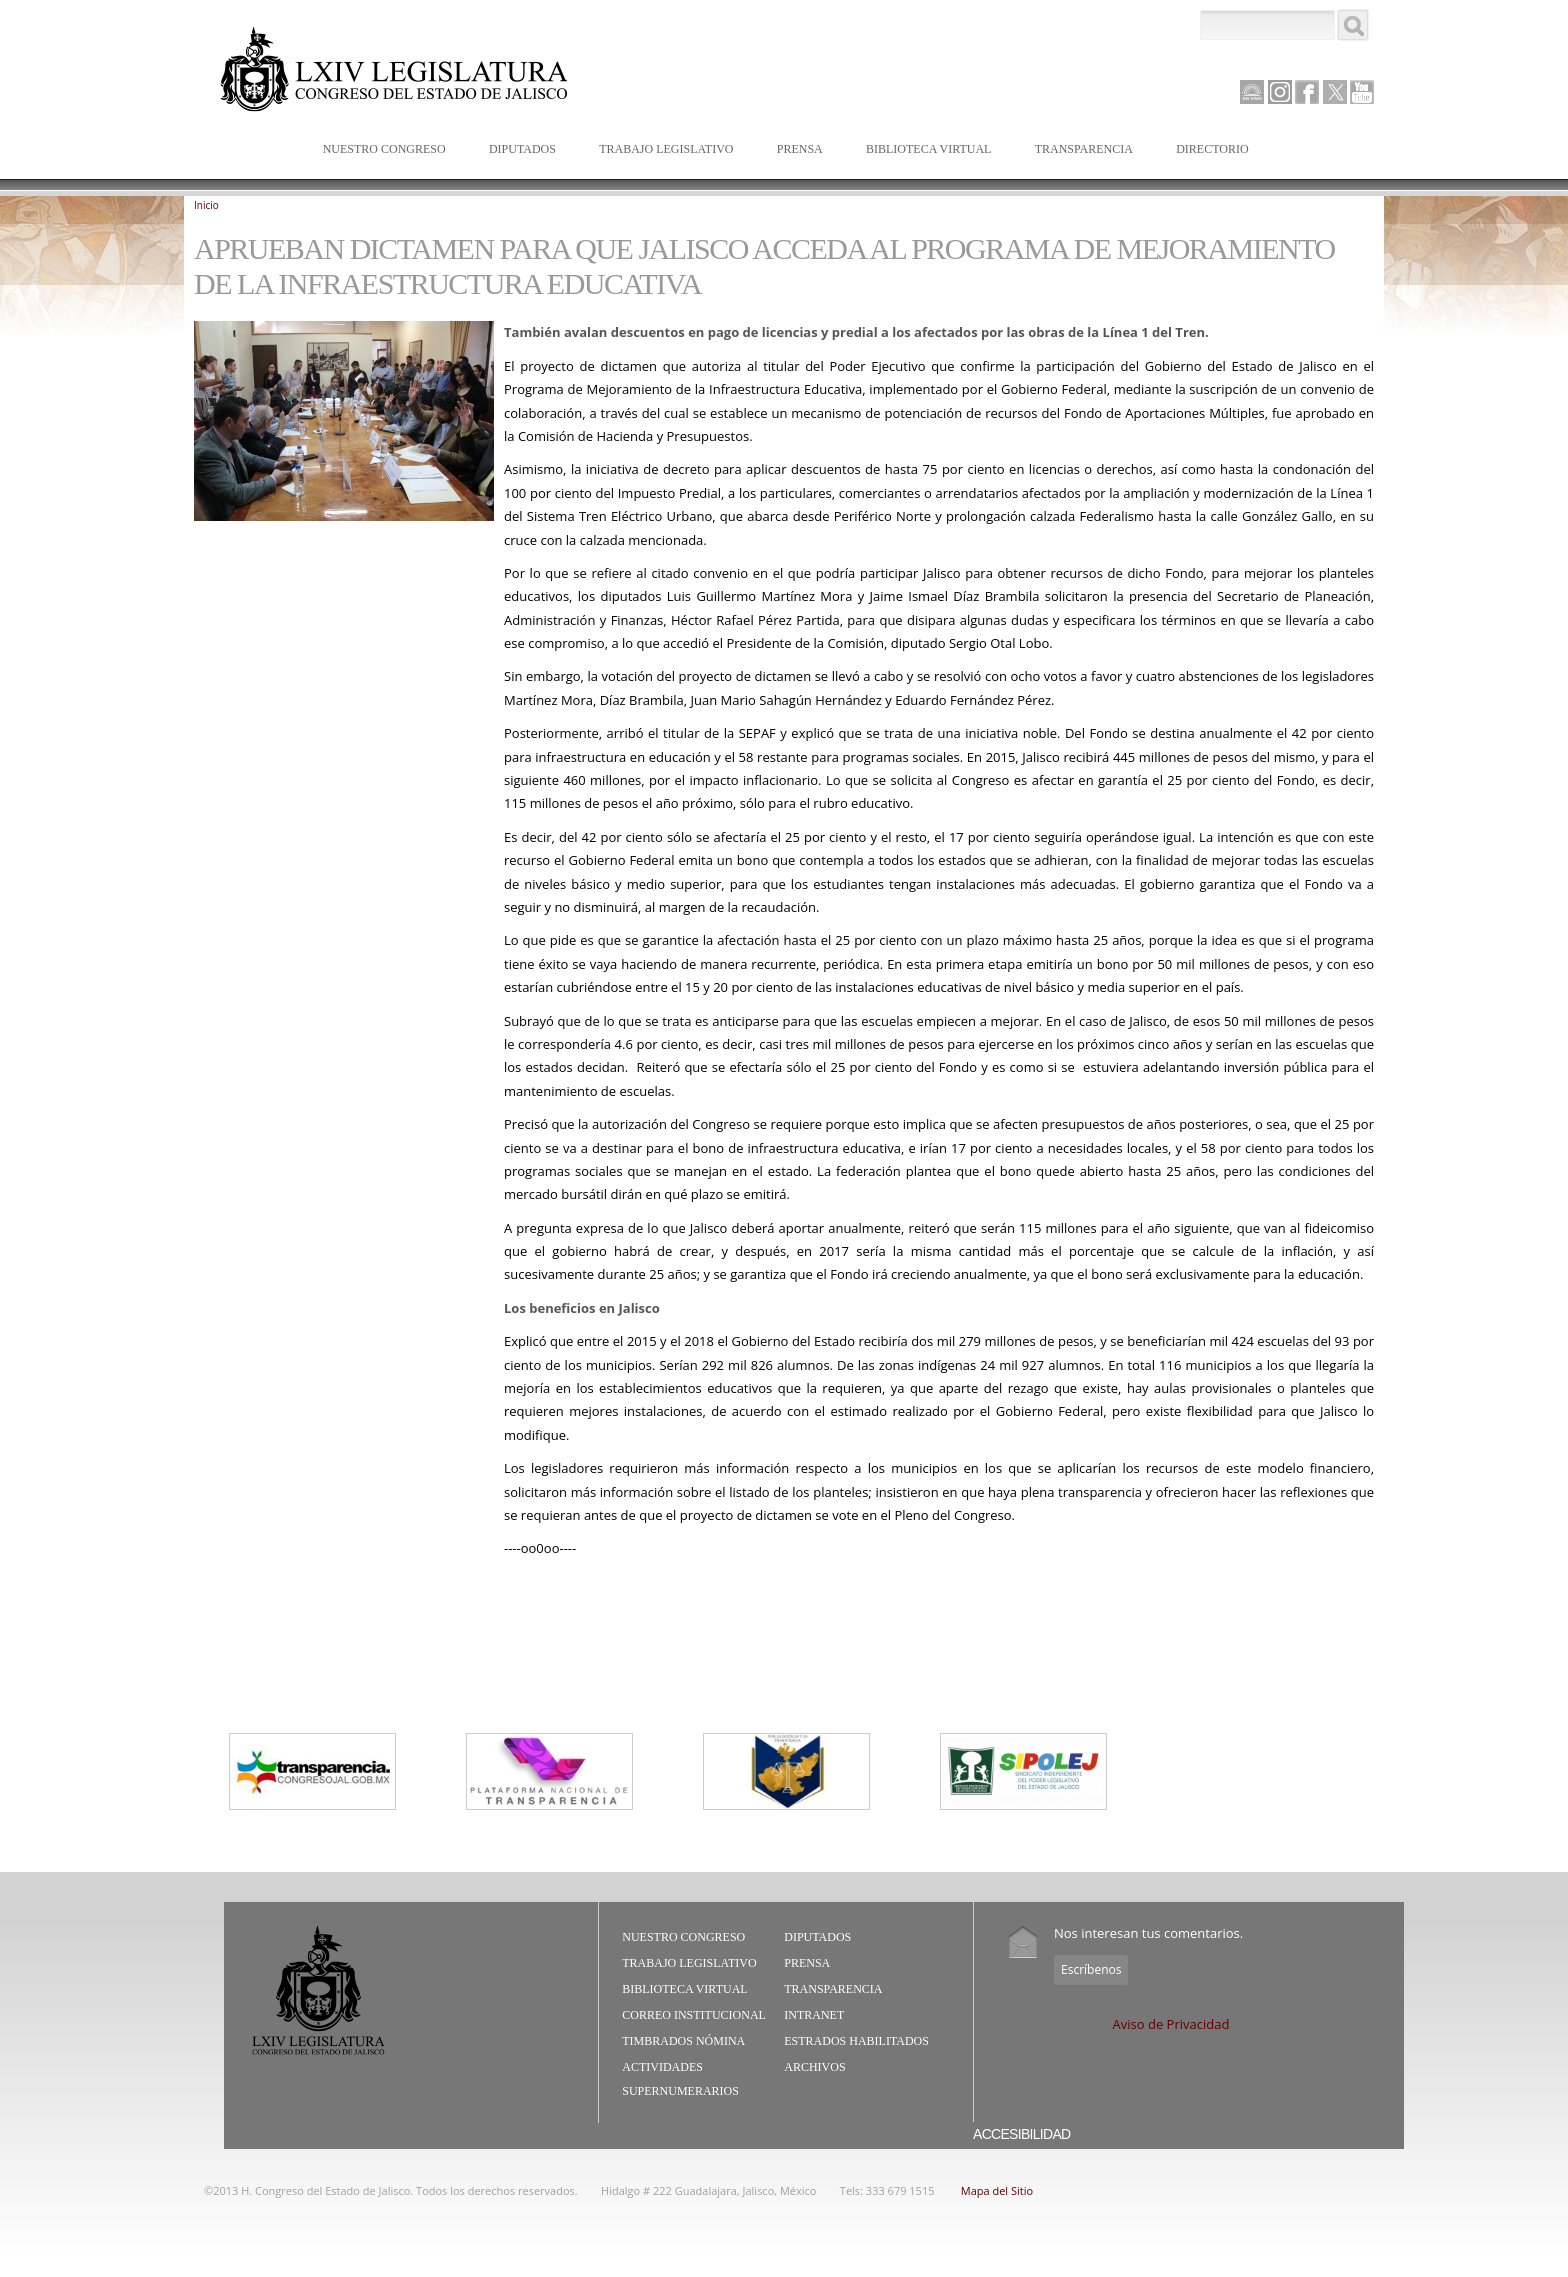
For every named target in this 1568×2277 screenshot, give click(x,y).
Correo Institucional (694, 2015)
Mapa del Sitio (997, 2190)
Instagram (1280, 92)
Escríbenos (1091, 1969)
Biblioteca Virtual (924, 150)
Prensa (795, 150)
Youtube (1362, 92)
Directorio (1212, 149)
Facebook (1307, 92)
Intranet (814, 2015)
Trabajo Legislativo (661, 150)
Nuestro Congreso (380, 150)
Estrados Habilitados (856, 2041)
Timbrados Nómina (683, 2041)
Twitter (1335, 92)
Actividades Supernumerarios (680, 2079)
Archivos (814, 2067)
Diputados (518, 150)
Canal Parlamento (1252, 93)
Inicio (206, 205)
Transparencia (1084, 149)
